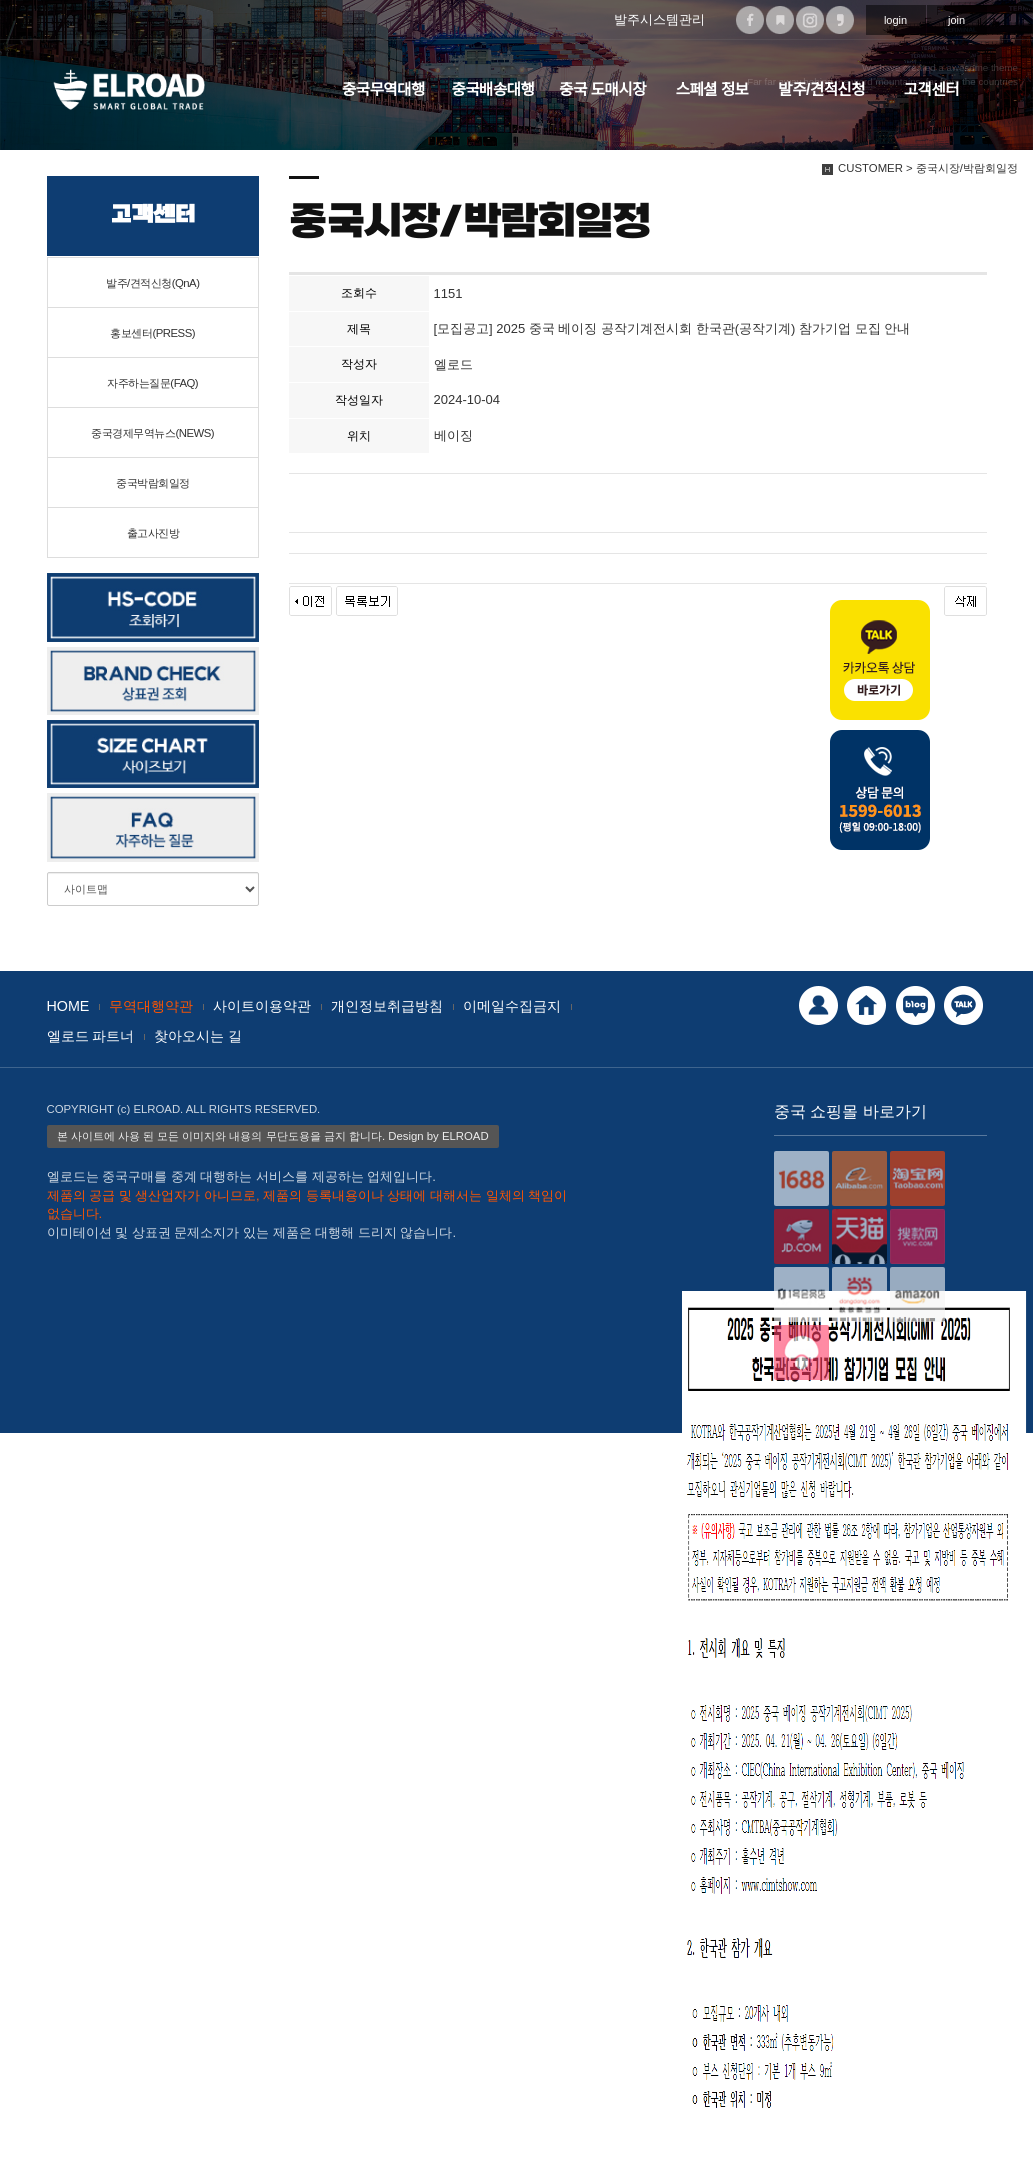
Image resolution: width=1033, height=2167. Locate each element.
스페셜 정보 (712, 89)
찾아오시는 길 (198, 1036)
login (895, 20)
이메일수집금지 (512, 1006)
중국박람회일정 (153, 483)
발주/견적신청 (821, 89)
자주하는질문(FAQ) (152, 383)
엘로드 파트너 (91, 1036)
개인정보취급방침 (387, 1006)
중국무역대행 (383, 89)
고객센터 (931, 89)
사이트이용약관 (262, 1006)
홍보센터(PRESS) (152, 333)
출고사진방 (153, 533)
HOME (68, 1006)
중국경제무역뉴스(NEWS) (152, 433)
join (956, 20)
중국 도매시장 (602, 89)
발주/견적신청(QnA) (152, 283)
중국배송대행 (492, 89)
